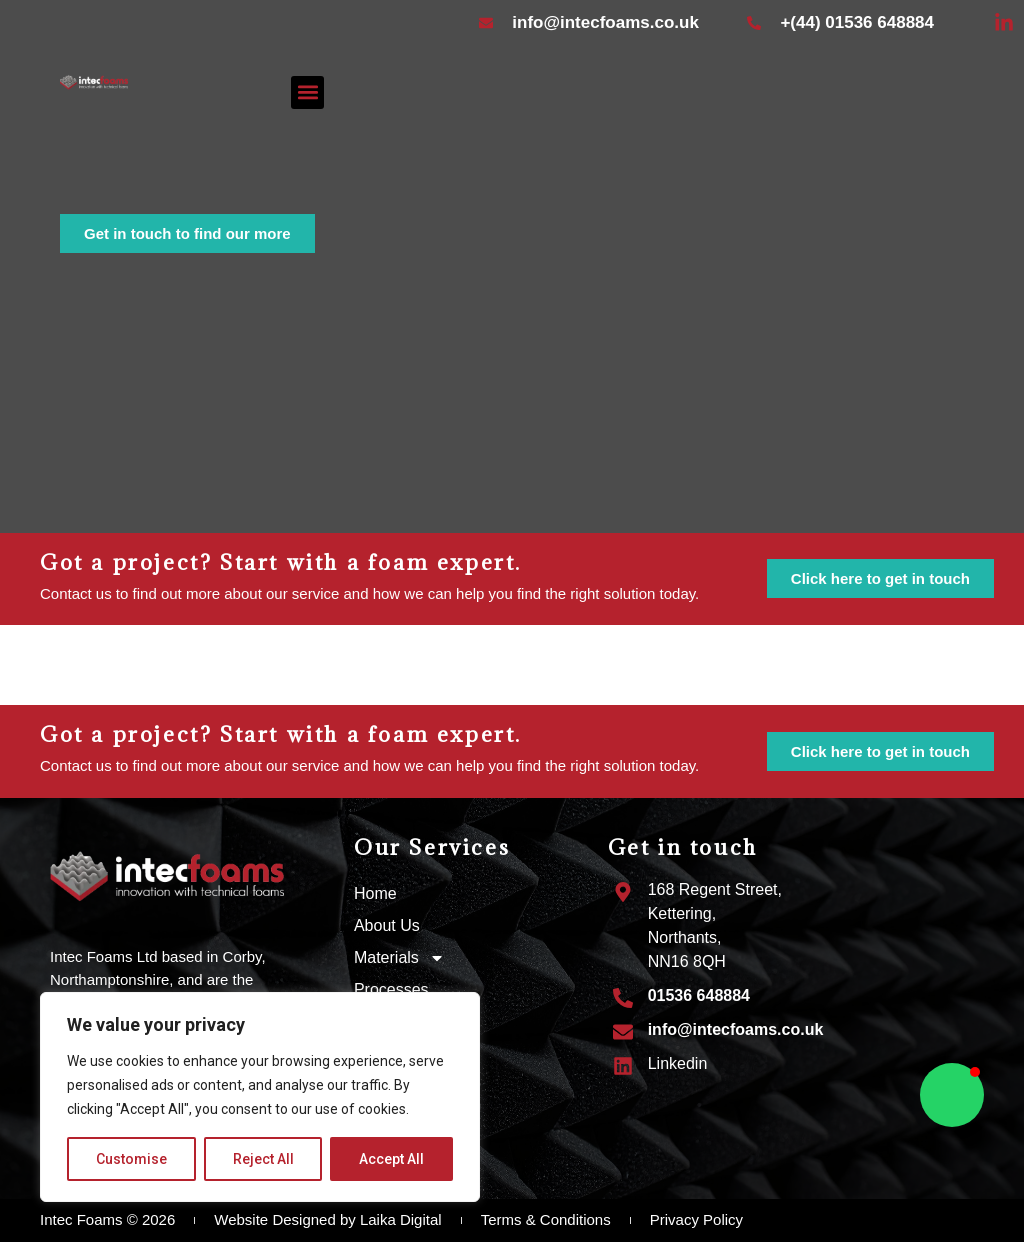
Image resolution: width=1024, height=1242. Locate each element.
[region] (260, 1097)
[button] (307, 92)
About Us (387, 925)
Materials (399, 958)
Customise (131, 1159)
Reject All (263, 1159)
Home (375, 893)
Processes (391, 989)
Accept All (391, 1159)
